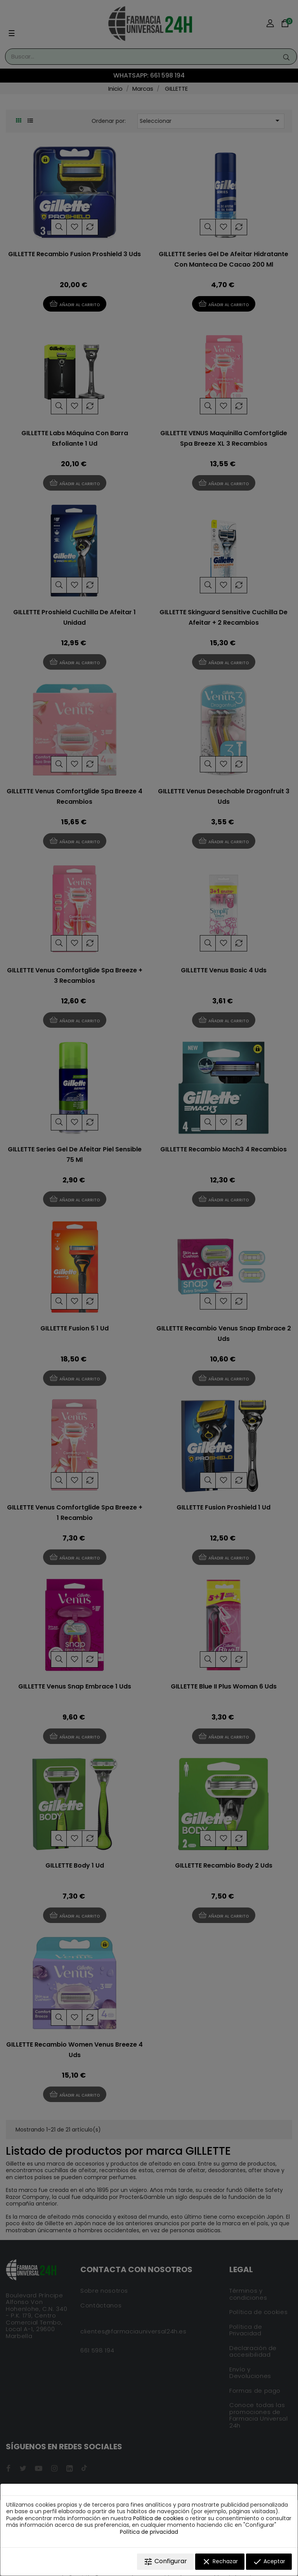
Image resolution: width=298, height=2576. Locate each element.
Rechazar (220, 2561)
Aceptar (269, 2561)
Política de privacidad (149, 2532)
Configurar (165, 2561)
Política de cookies (158, 2518)
